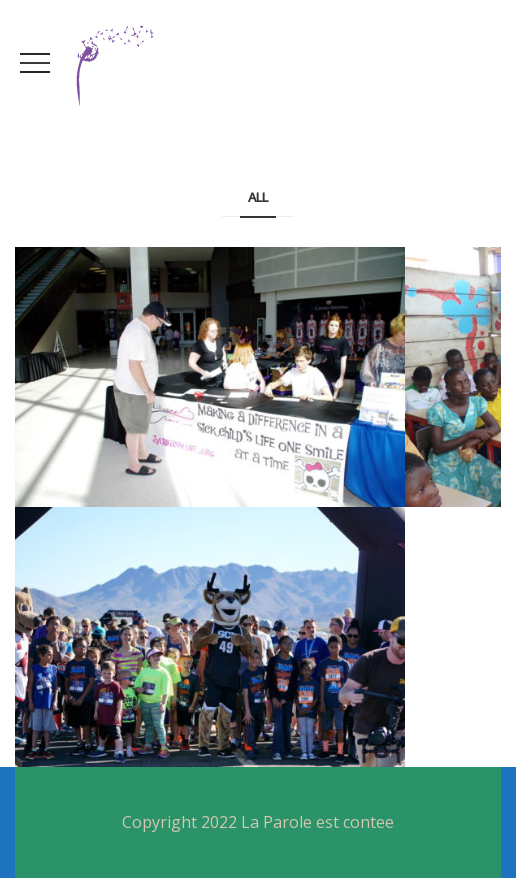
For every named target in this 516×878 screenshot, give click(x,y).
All (258, 197)
